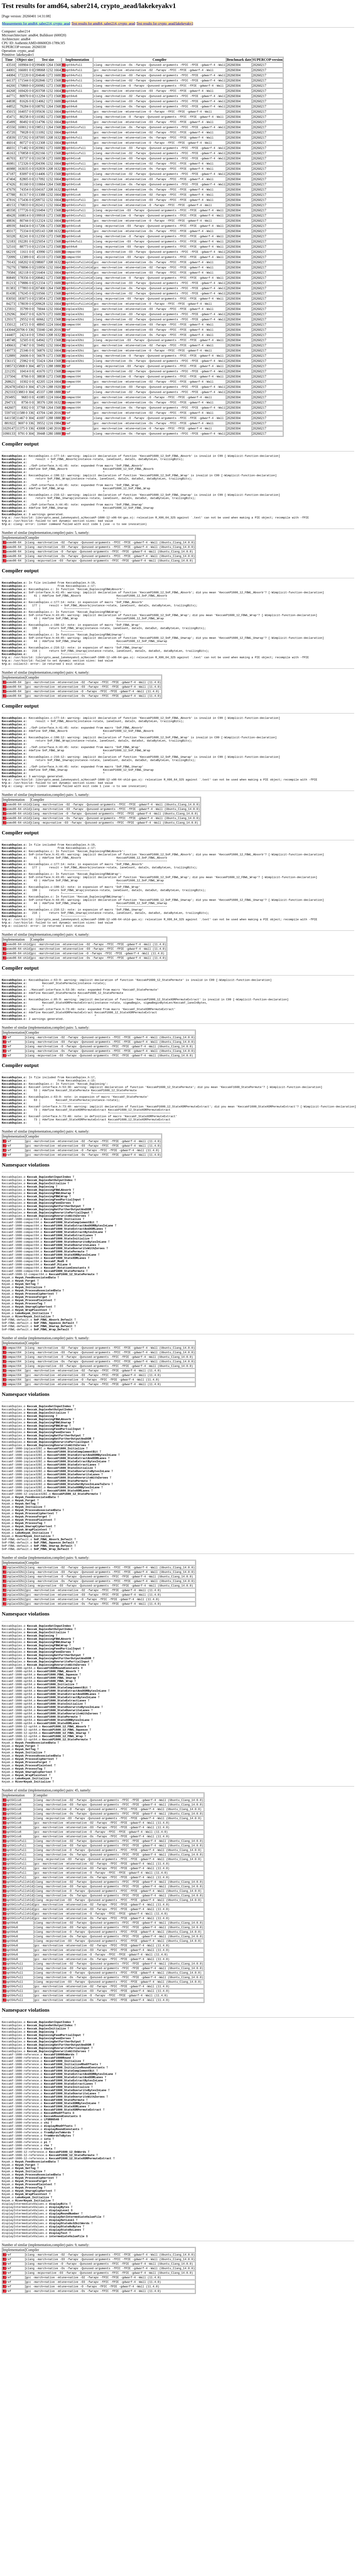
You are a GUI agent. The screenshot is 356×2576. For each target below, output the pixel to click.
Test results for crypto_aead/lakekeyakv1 (164, 23)
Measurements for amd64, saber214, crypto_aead (36, 23)
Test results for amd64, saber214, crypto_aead (103, 23)
